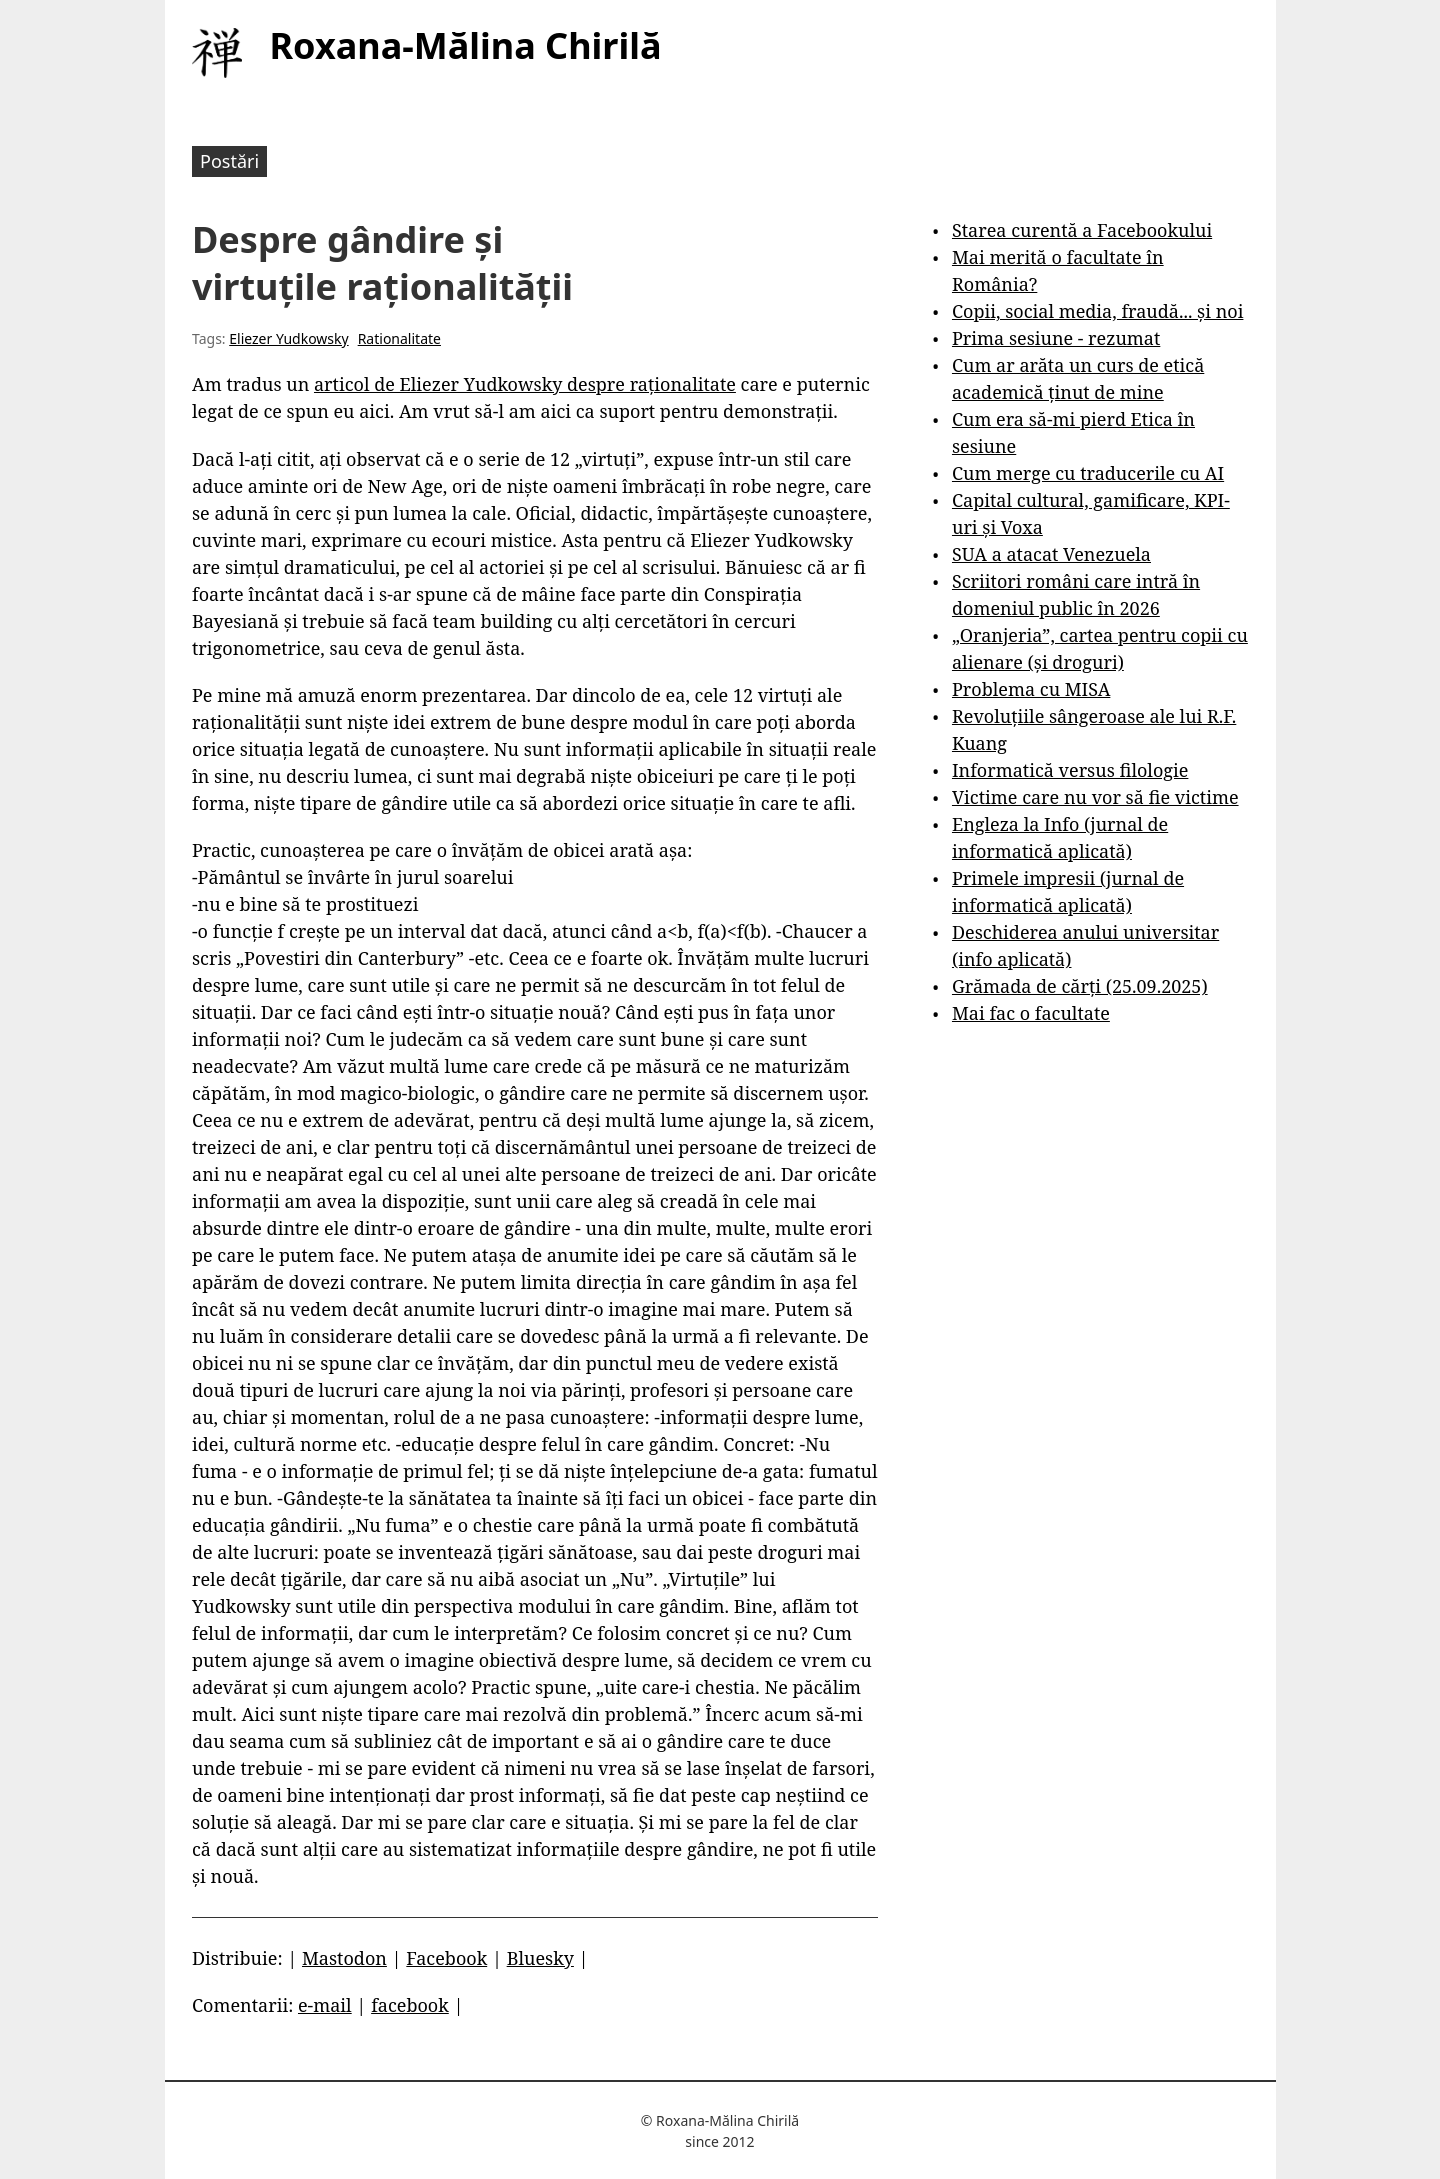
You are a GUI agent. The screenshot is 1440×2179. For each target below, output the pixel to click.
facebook (410, 2005)
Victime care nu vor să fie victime (1095, 797)
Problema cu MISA (1031, 689)
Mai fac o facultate (1031, 1013)
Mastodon (344, 1958)
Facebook (446, 1958)
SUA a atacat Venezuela (1051, 554)
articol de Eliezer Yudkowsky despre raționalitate (525, 384)
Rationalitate (399, 338)
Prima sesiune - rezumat (1056, 338)
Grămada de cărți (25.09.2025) (1080, 986)
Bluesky (540, 1958)
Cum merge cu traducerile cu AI (1088, 473)
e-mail (325, 2005)
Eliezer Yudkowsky (288, 338)
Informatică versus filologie (1070, 770)
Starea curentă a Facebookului (1082, 230)
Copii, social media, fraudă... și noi (1097, 311)
